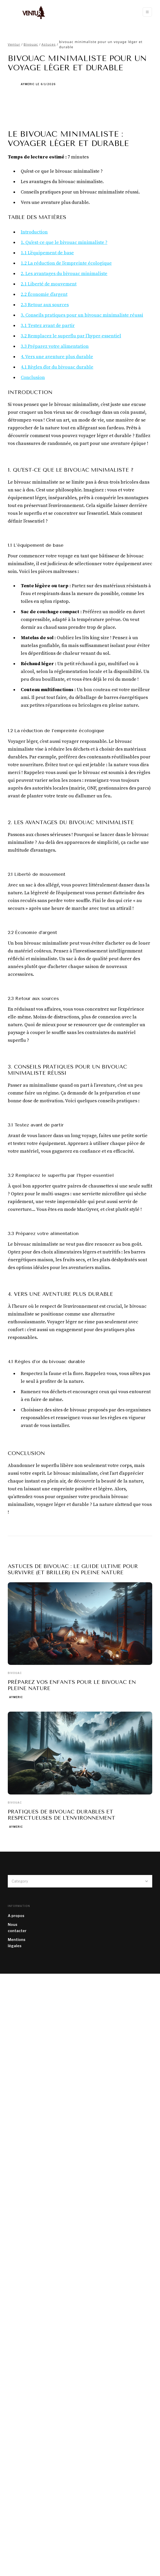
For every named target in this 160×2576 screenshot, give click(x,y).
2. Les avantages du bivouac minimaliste (64, 274)
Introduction (34, 232)
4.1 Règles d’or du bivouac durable (57, 367)
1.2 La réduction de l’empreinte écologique (66, 263)
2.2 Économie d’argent (44, 294)
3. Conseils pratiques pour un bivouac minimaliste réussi (82, 315)
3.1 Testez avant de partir (48, 326)
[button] (147, 12)
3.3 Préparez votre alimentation (55, 346)
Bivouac (31, 44)
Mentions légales (16, 1942)
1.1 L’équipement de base (47, 253)
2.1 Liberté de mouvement (48, 284)
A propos (16, 1915)
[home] (31, 12)
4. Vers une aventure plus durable (57, 357)
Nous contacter (17, 1927)
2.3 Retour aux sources (45, 305)
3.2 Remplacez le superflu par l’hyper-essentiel (71, 336)
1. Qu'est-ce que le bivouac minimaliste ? (64, 242)
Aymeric (27, 84)
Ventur (14, 44)
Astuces (48, 44)
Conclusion (33, 378)
